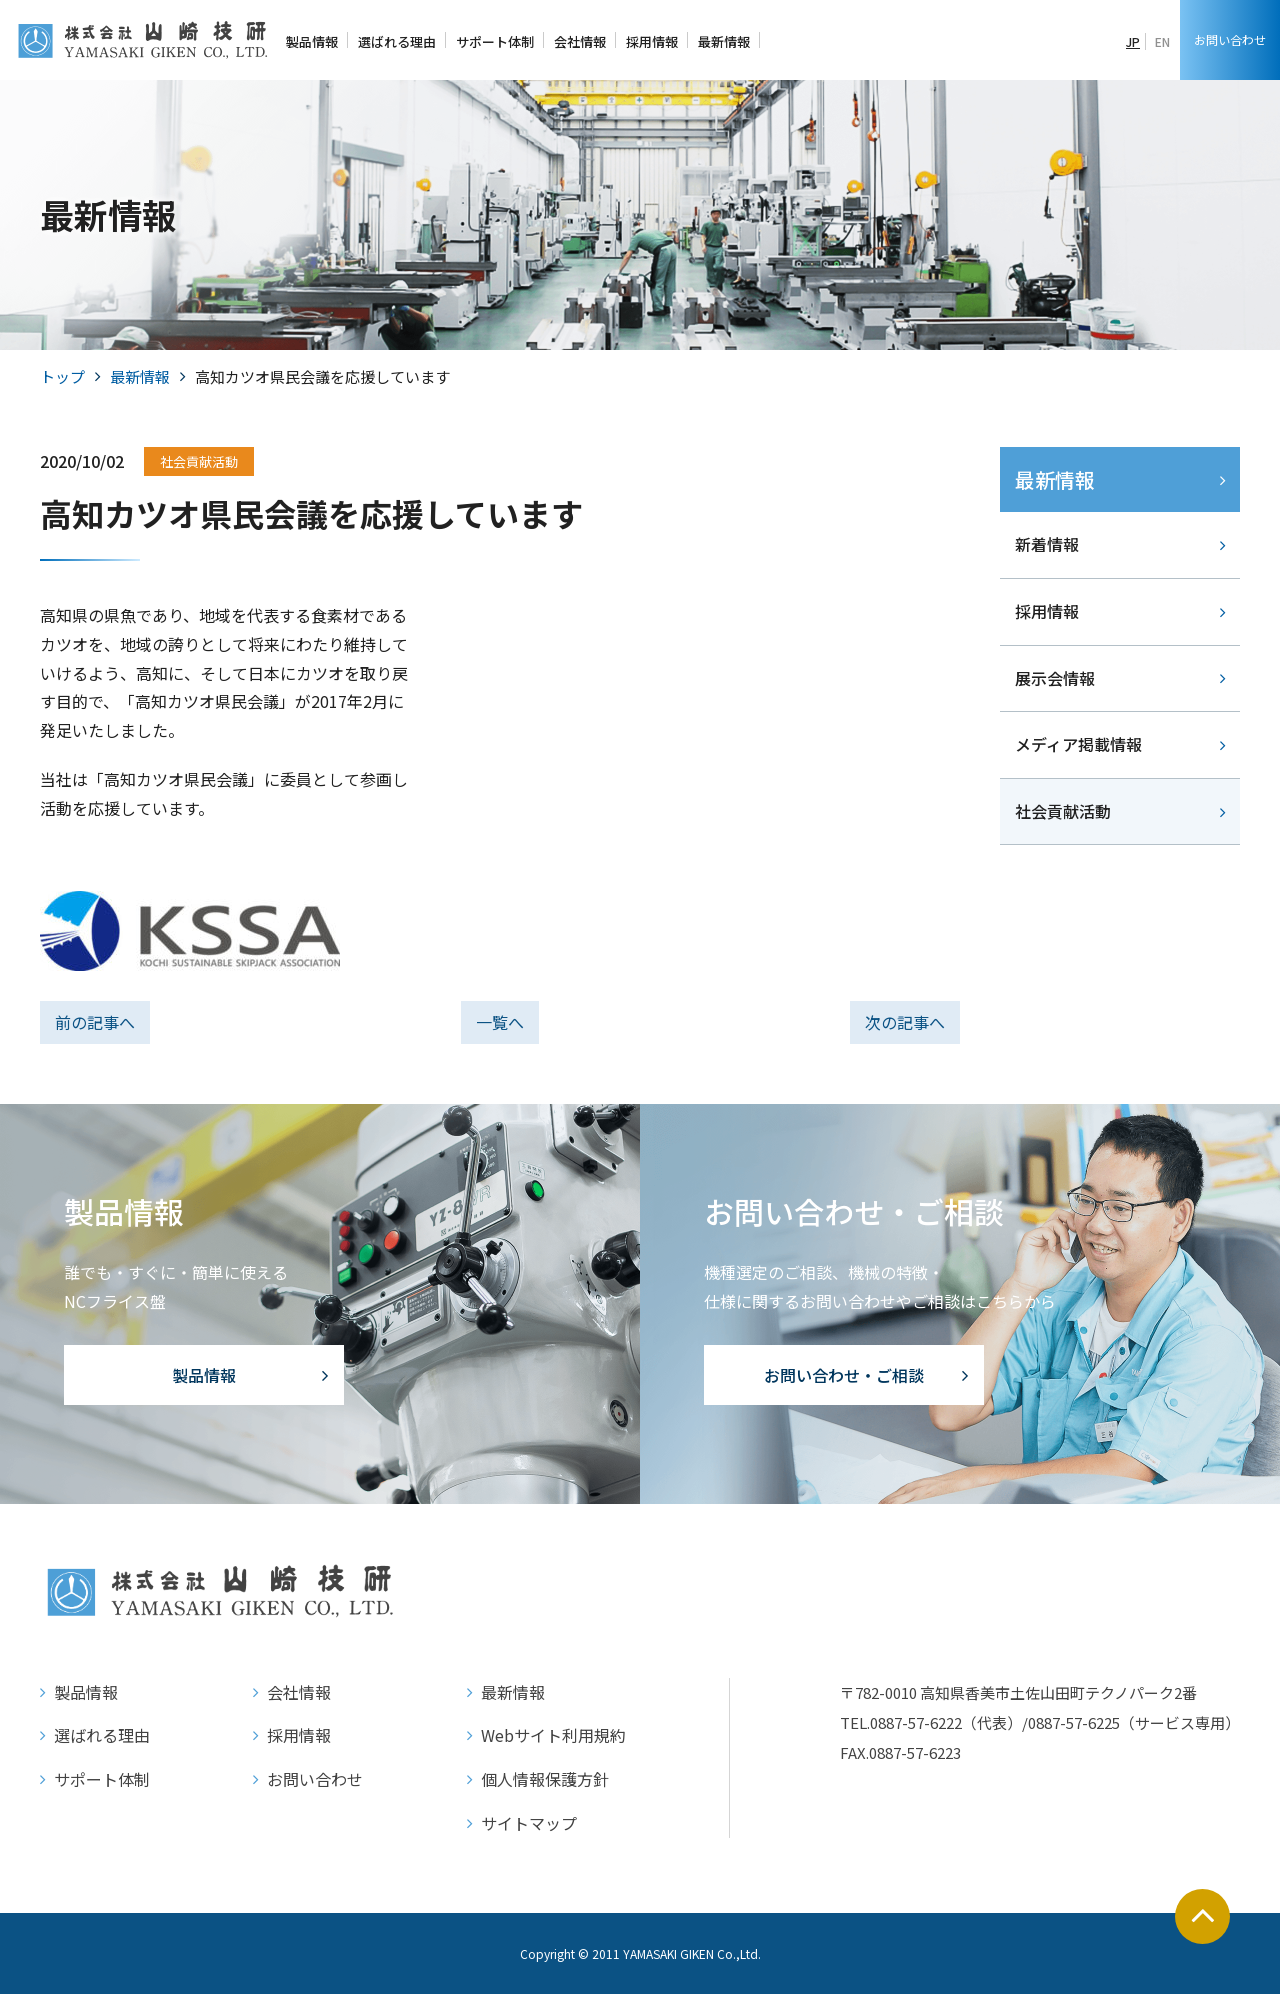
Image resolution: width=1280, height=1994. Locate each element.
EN (1162, 41)
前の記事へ (95, 1022)
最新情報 (140, 376)
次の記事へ (905, 1022)
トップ (62, 376)
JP (1133, 41)
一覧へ (500, 1022)
